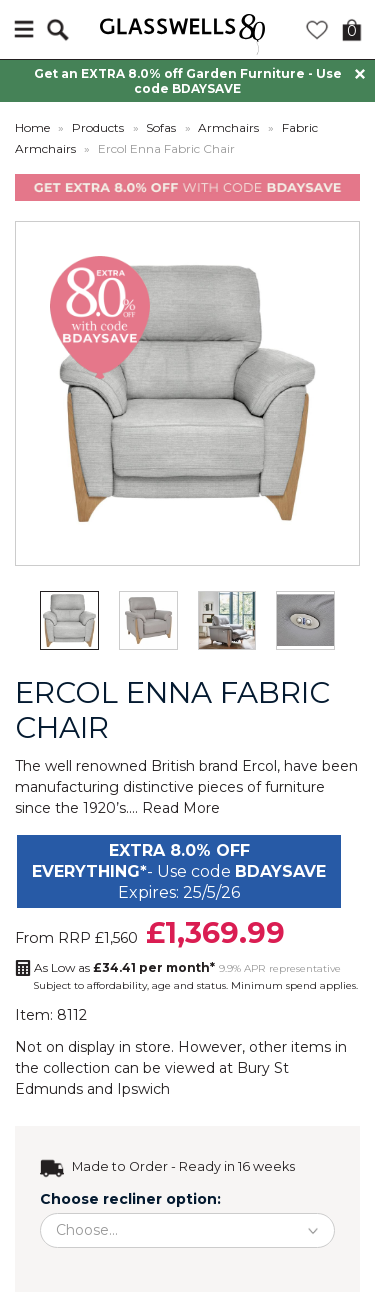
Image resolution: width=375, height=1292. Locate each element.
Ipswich (143, 1089)
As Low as (124, 967)
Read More (181, 808)
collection (76, 1068)
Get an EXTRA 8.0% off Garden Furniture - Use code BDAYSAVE (188, 81)
